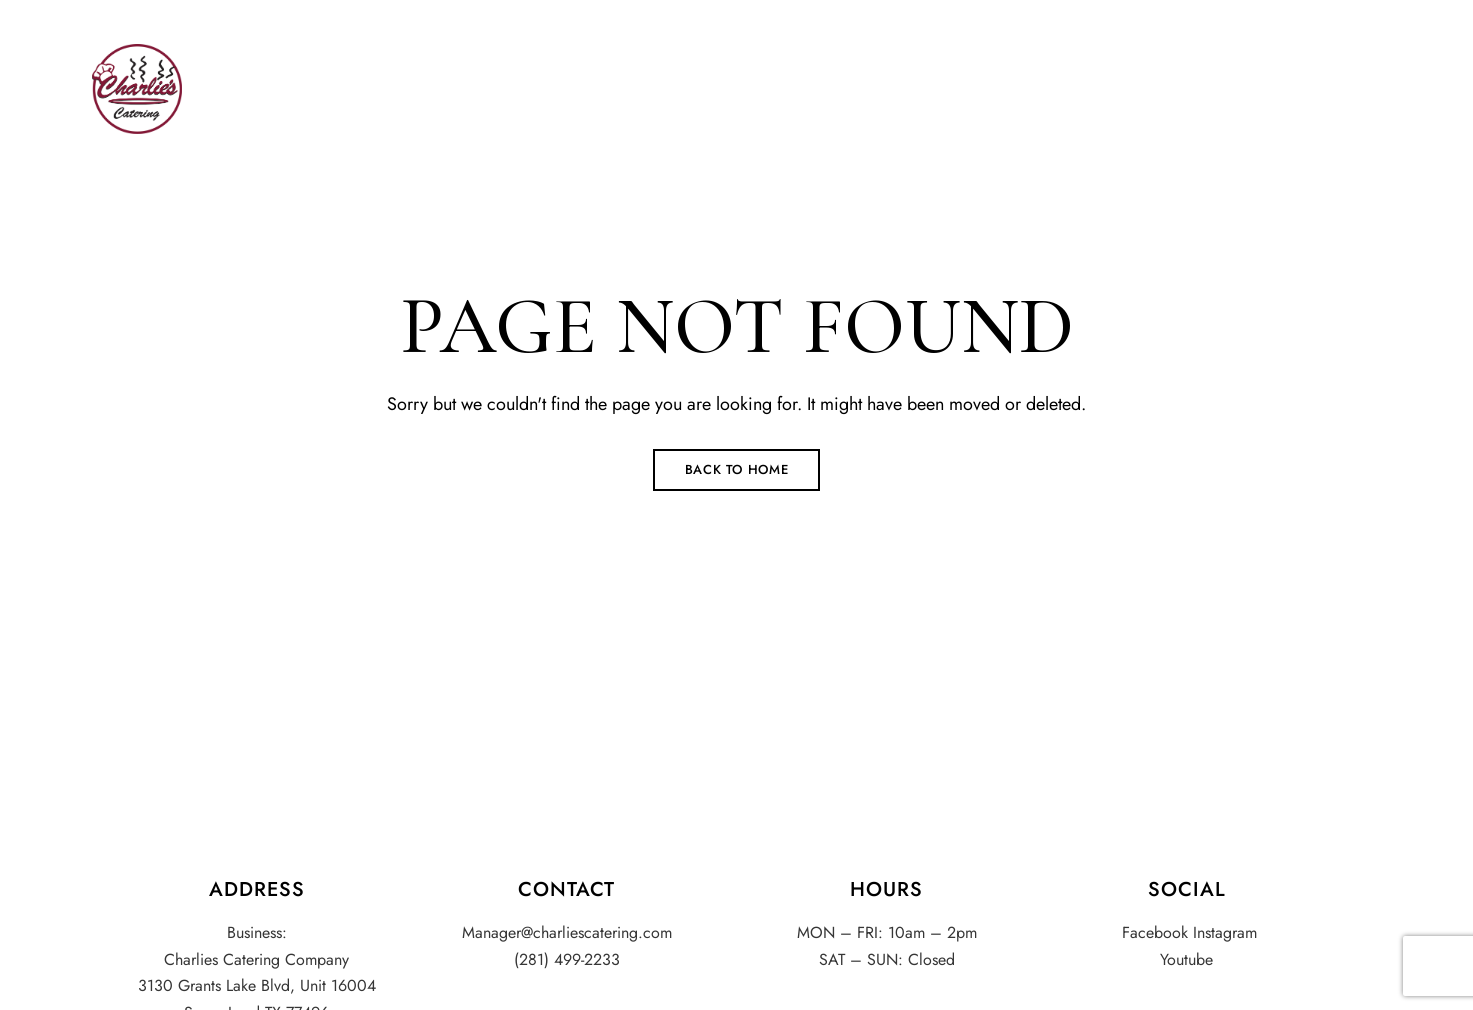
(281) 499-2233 (151, 11)
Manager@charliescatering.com (756, 11)
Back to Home (737, 469)
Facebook (1306, 13)
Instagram (1338, 13)
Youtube (1373, 13)
